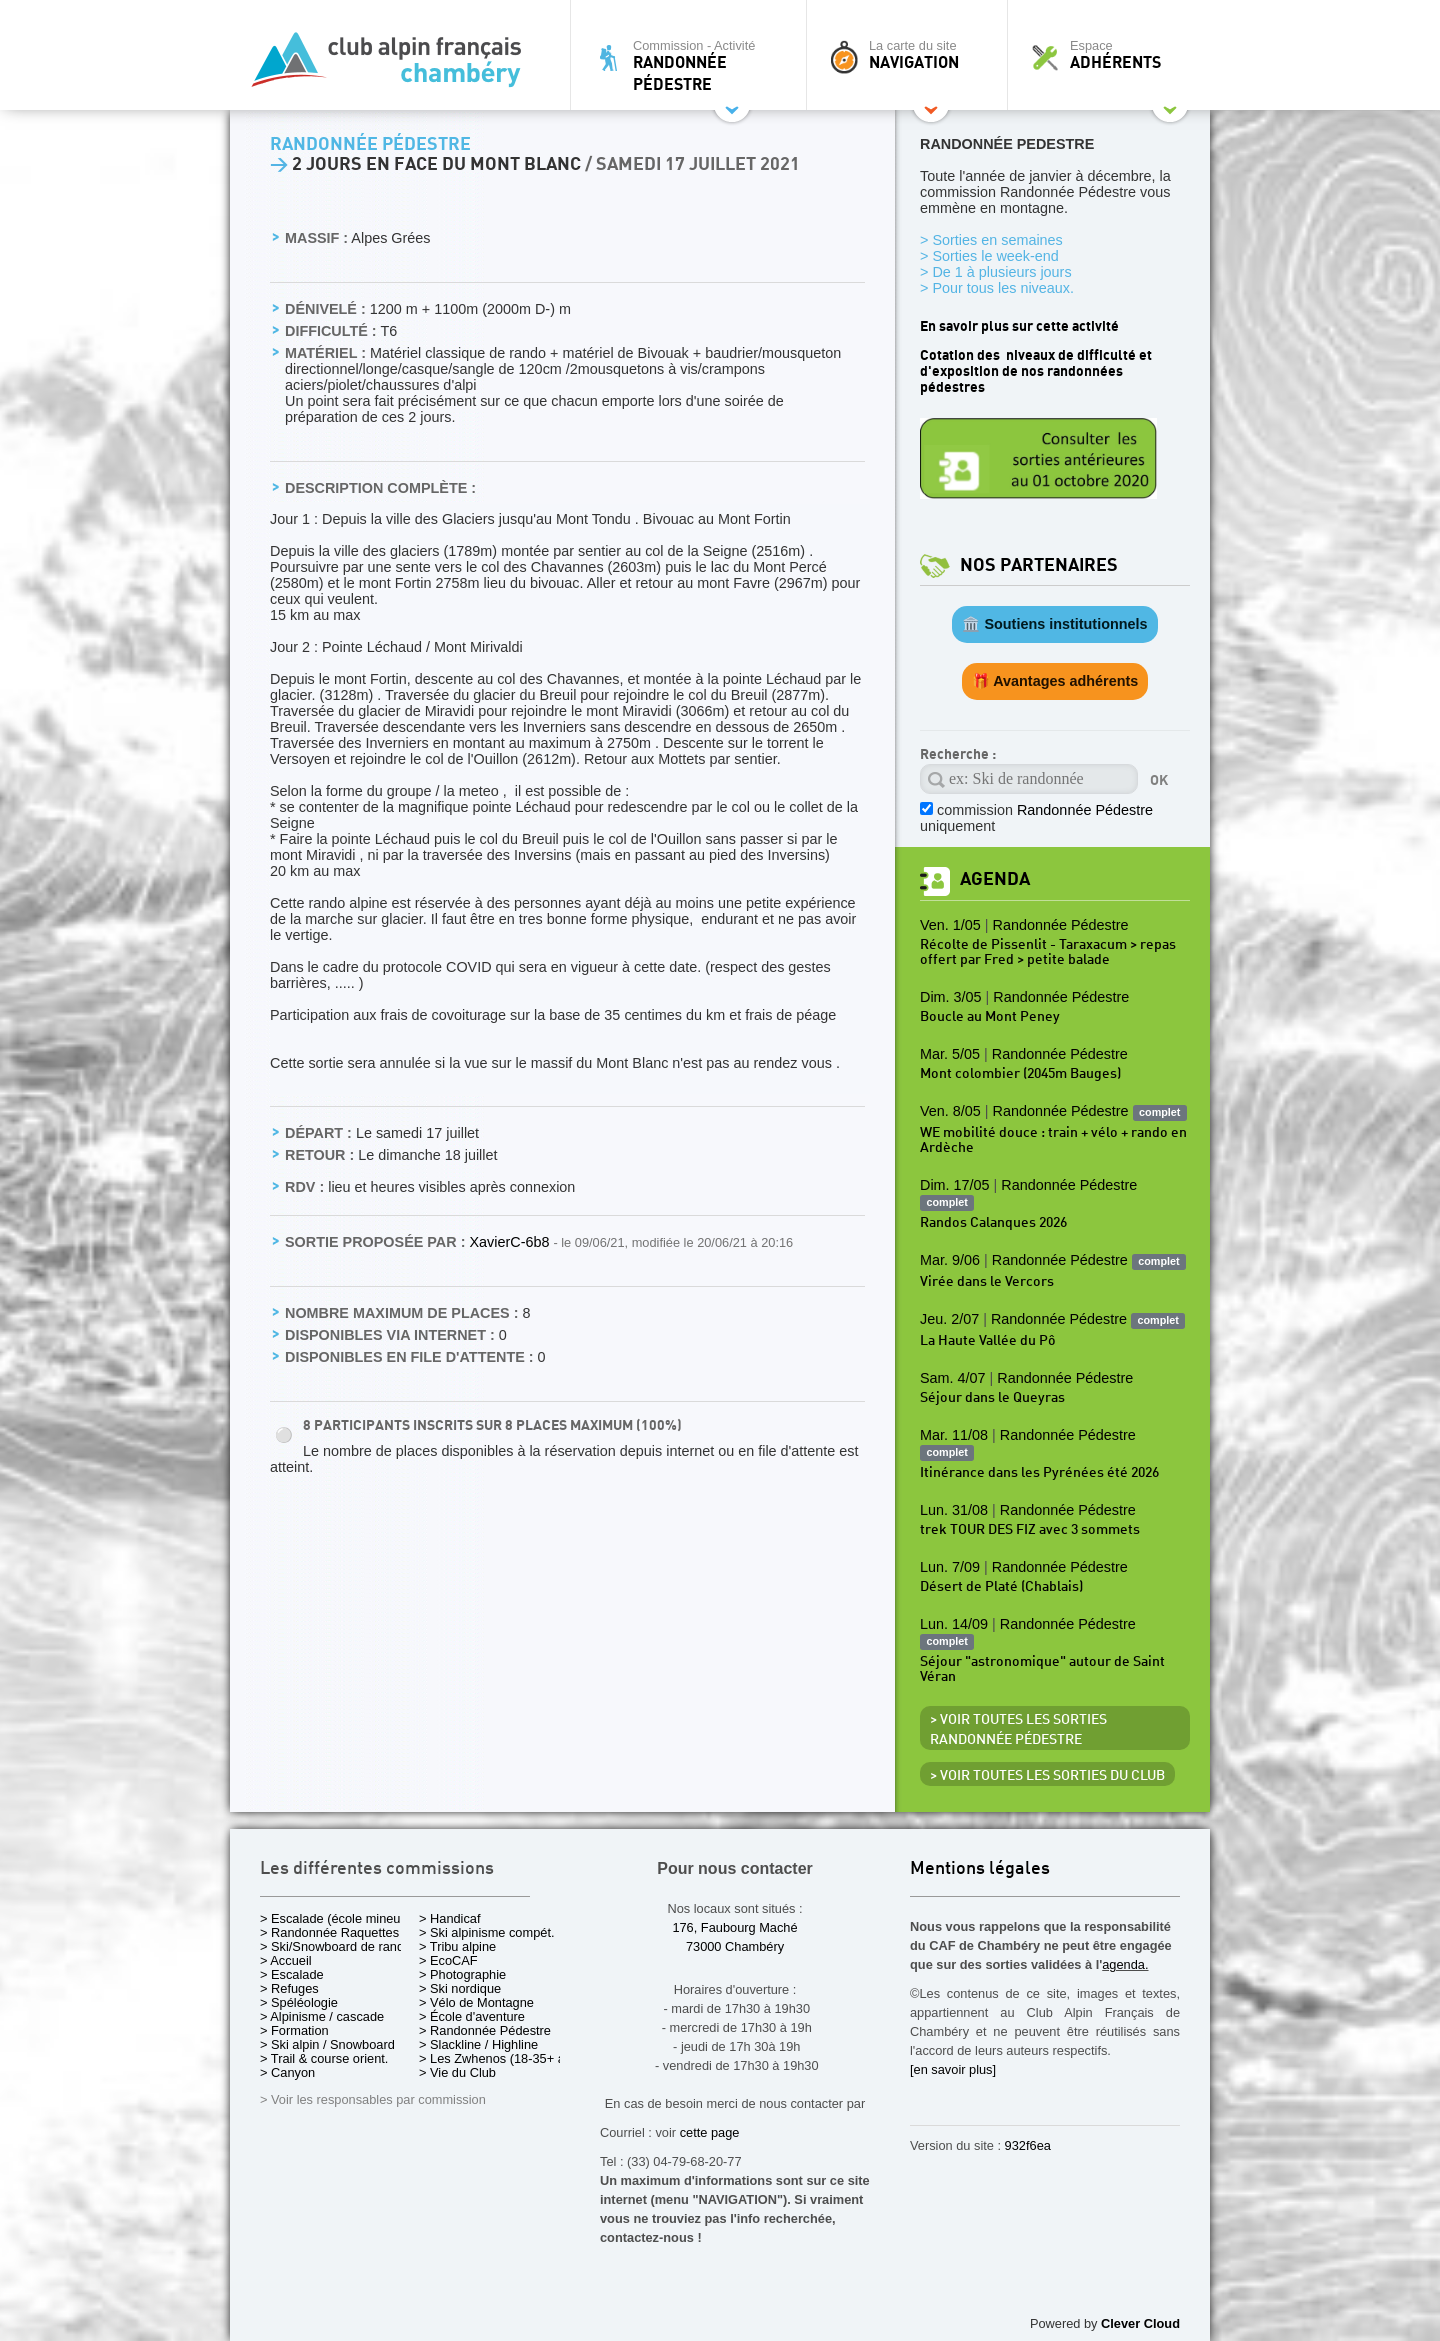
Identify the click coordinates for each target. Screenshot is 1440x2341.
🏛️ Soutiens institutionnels (1054, 624)
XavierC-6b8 (511, 1242)
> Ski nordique (460, 1988)
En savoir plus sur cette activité (1019, 326)
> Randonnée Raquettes (329, 1932)
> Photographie (462, 1974)
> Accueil (286, 1960)
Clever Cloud (1140, 2323)
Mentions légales (980, 1869)
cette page (710, 2132)
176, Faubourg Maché (734, 1927)
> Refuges (289, 1988)
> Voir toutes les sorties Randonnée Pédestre (1018, 1730)
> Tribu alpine (457, 1946)
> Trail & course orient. (324, 2058)
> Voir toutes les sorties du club (1047, 1776)
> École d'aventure (472, 2016)
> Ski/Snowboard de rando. (337, 1946)
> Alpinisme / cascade (322, 2016)
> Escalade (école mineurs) (337, 1918)
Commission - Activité (693, 65)
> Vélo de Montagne (476, 2002)
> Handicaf (450, 1918)
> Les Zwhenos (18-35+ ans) (501, 2058)
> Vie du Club (457, 2072)
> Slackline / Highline (478, 2044)
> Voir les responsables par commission (373, 2099)
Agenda (995, 879)
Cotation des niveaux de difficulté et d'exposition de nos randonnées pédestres (1036, 371)
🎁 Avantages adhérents (1055, 681)
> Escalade (292, 1974)
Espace (1114, 55)
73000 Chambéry (735, 1946)
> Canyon (287, 2072)
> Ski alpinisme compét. (487, 1932)
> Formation (294, 2030)
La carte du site (912, 55)
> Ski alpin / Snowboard (327, 2044)
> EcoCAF (448, 1960)
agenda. (1125, 1964)
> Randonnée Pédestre (485, 2030)
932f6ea (1028, 2145)
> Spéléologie (299, 2002)
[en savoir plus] (953, 2069)
